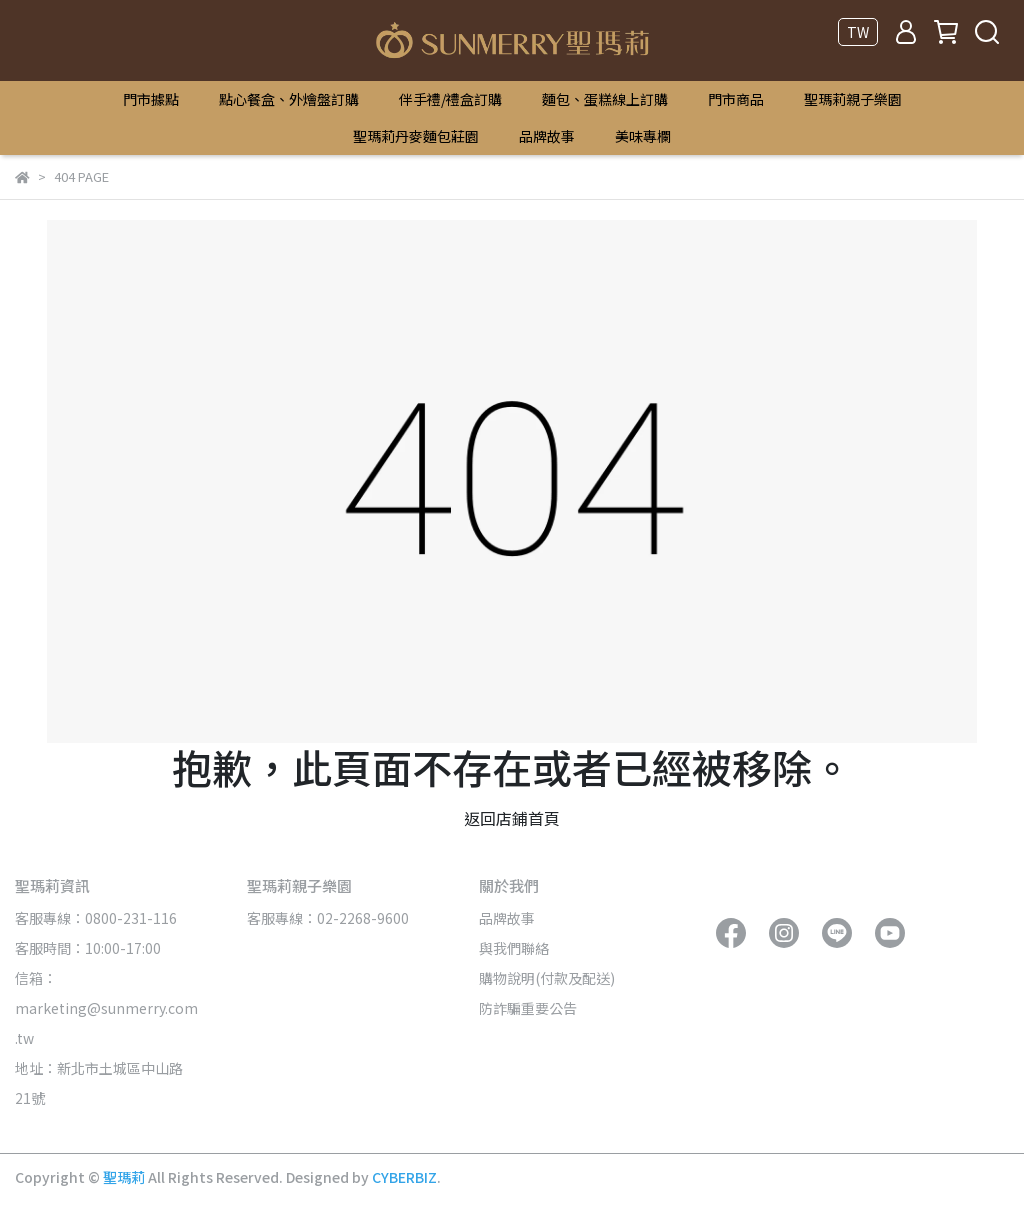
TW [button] (858, 32)
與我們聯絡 (514, 948)
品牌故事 (547, 136)
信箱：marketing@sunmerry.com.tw (106, 1008)
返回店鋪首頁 (512, 818)
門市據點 (151, 99)
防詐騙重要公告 (528, 1008)
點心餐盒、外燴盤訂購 (289, 99)
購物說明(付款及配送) (547, 978)
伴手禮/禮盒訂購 (450, 99)
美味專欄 (643, 136)
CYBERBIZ (404, 1177)
